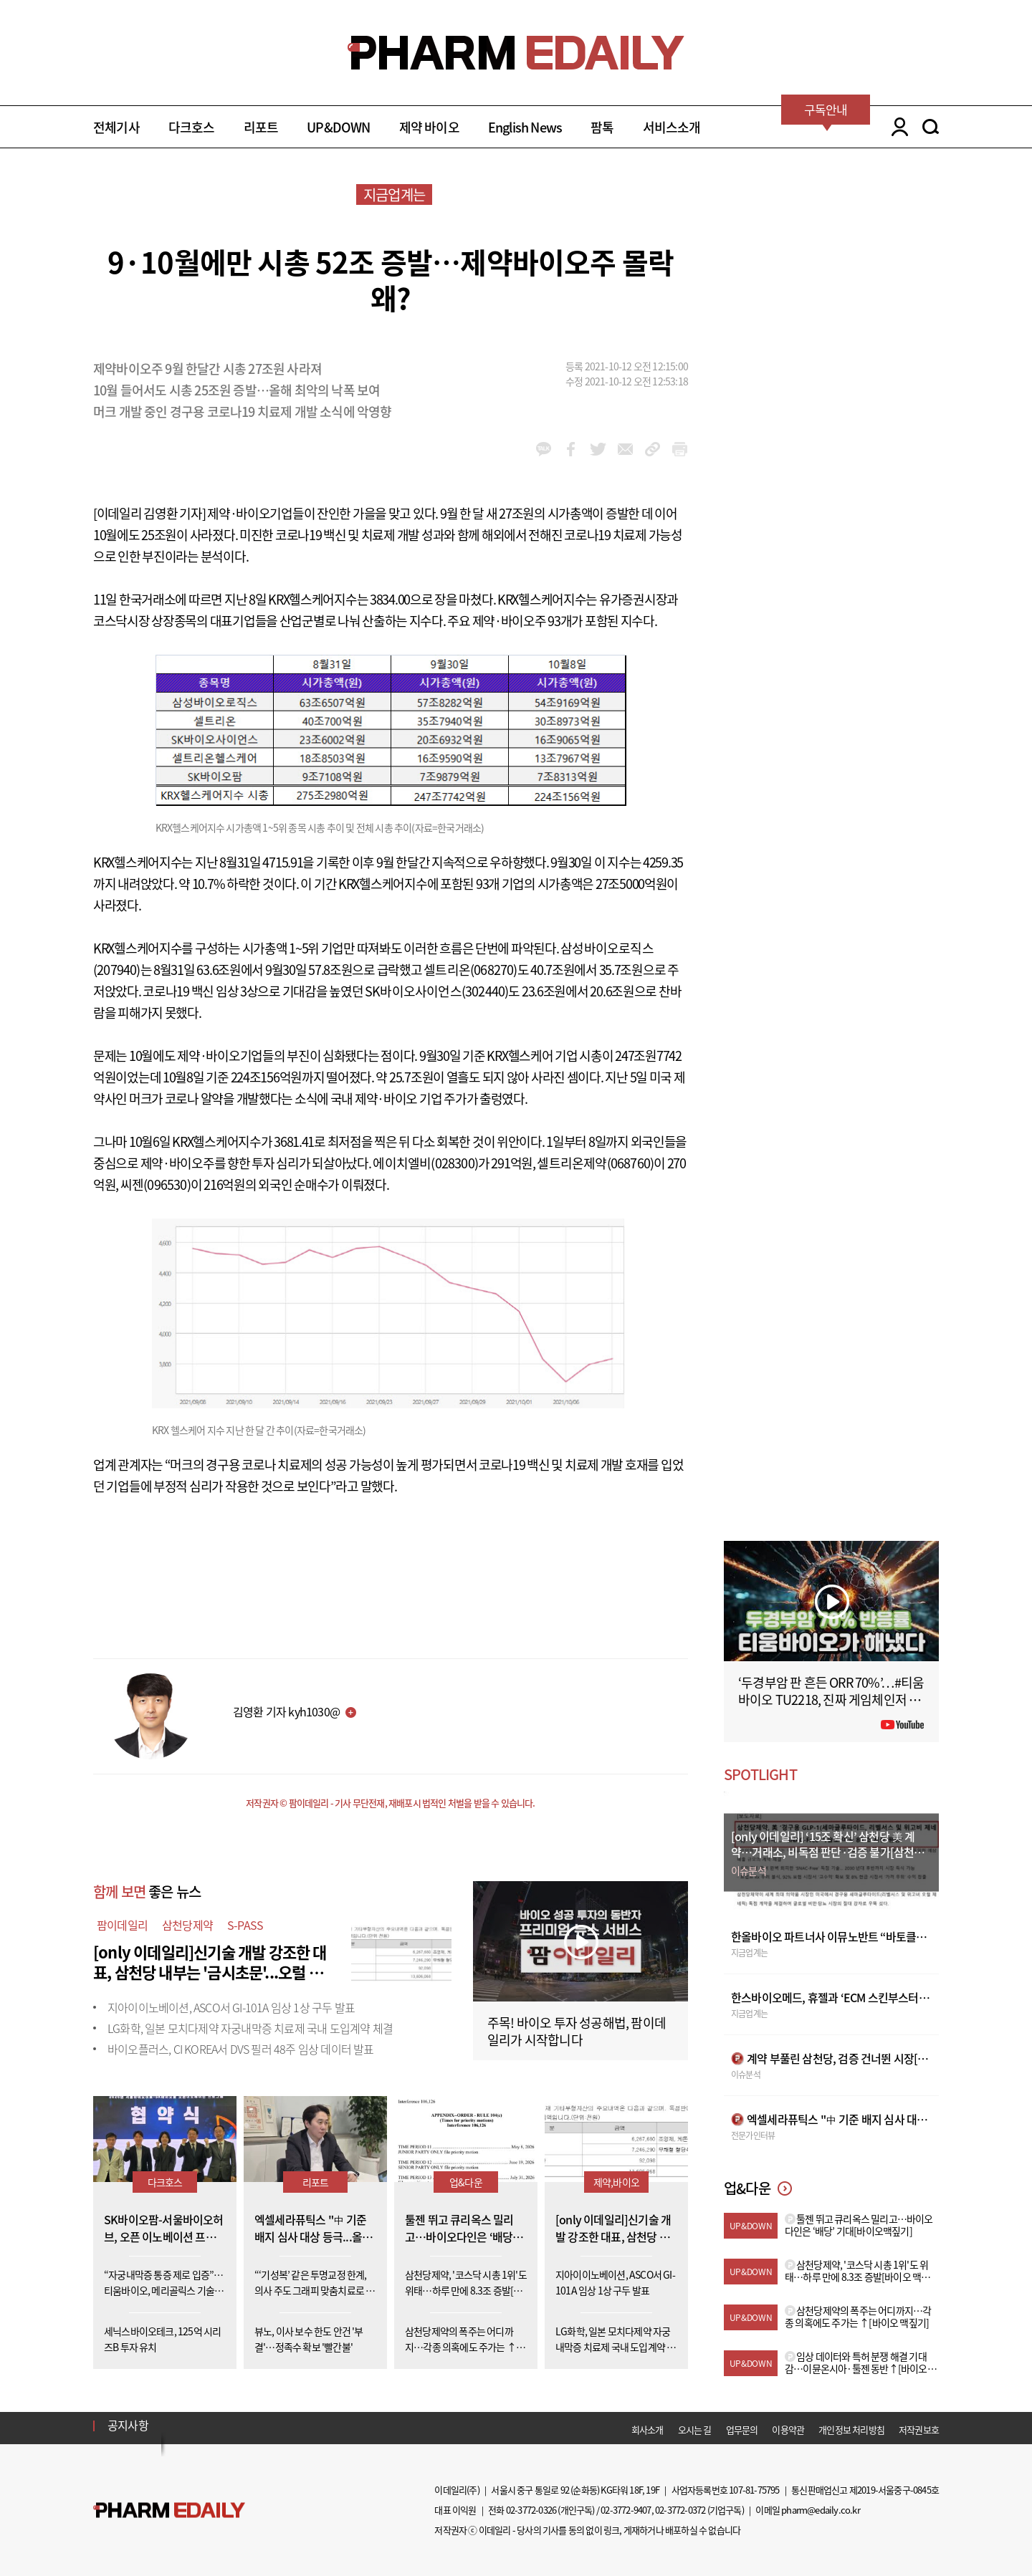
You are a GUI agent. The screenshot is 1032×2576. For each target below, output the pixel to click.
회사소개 (647, 2429)
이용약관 (788, 2429)
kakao (543, 449)
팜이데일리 (122, 1924)
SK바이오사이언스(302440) (436, 991)
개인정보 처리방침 (851, 2429)
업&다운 (465, 2182)
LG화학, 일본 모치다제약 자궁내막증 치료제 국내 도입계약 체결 (250, 2028)
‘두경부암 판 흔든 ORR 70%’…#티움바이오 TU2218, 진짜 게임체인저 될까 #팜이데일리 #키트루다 (831, 1699)
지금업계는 (394, 194)
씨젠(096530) (155, 1184)
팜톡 (602, 127)
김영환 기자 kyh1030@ (286, 1711)
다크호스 (191, 127)
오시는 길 (695, 2429)
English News (525, 127)
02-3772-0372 (680, 2510)
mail (625, 449)
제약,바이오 (616, 2182)
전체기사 (116, 127)
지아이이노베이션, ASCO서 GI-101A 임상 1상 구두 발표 (231, 2007)
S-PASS (245, 1924)
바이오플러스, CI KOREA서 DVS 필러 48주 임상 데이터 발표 (241, 2048)
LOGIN (896, 126)
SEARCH (930, 126)
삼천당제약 (187, 1924)
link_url (652, 449)
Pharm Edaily (169, 2510)
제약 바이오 (429, 127)
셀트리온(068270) (470, 969)
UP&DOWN (338, 127)
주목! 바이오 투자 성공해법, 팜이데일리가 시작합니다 (576, 2031)
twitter (598, 449)
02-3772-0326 (531, 2510)
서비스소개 (672, 127)
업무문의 (742, 2429)
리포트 (261, 127)
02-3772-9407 (626, 2510)
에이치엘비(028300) (425, 1163)
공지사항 (128, 2424)
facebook (571, 449)
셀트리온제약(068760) (595, 1163)
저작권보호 (919, 2429)
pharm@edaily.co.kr (820, 2510)
